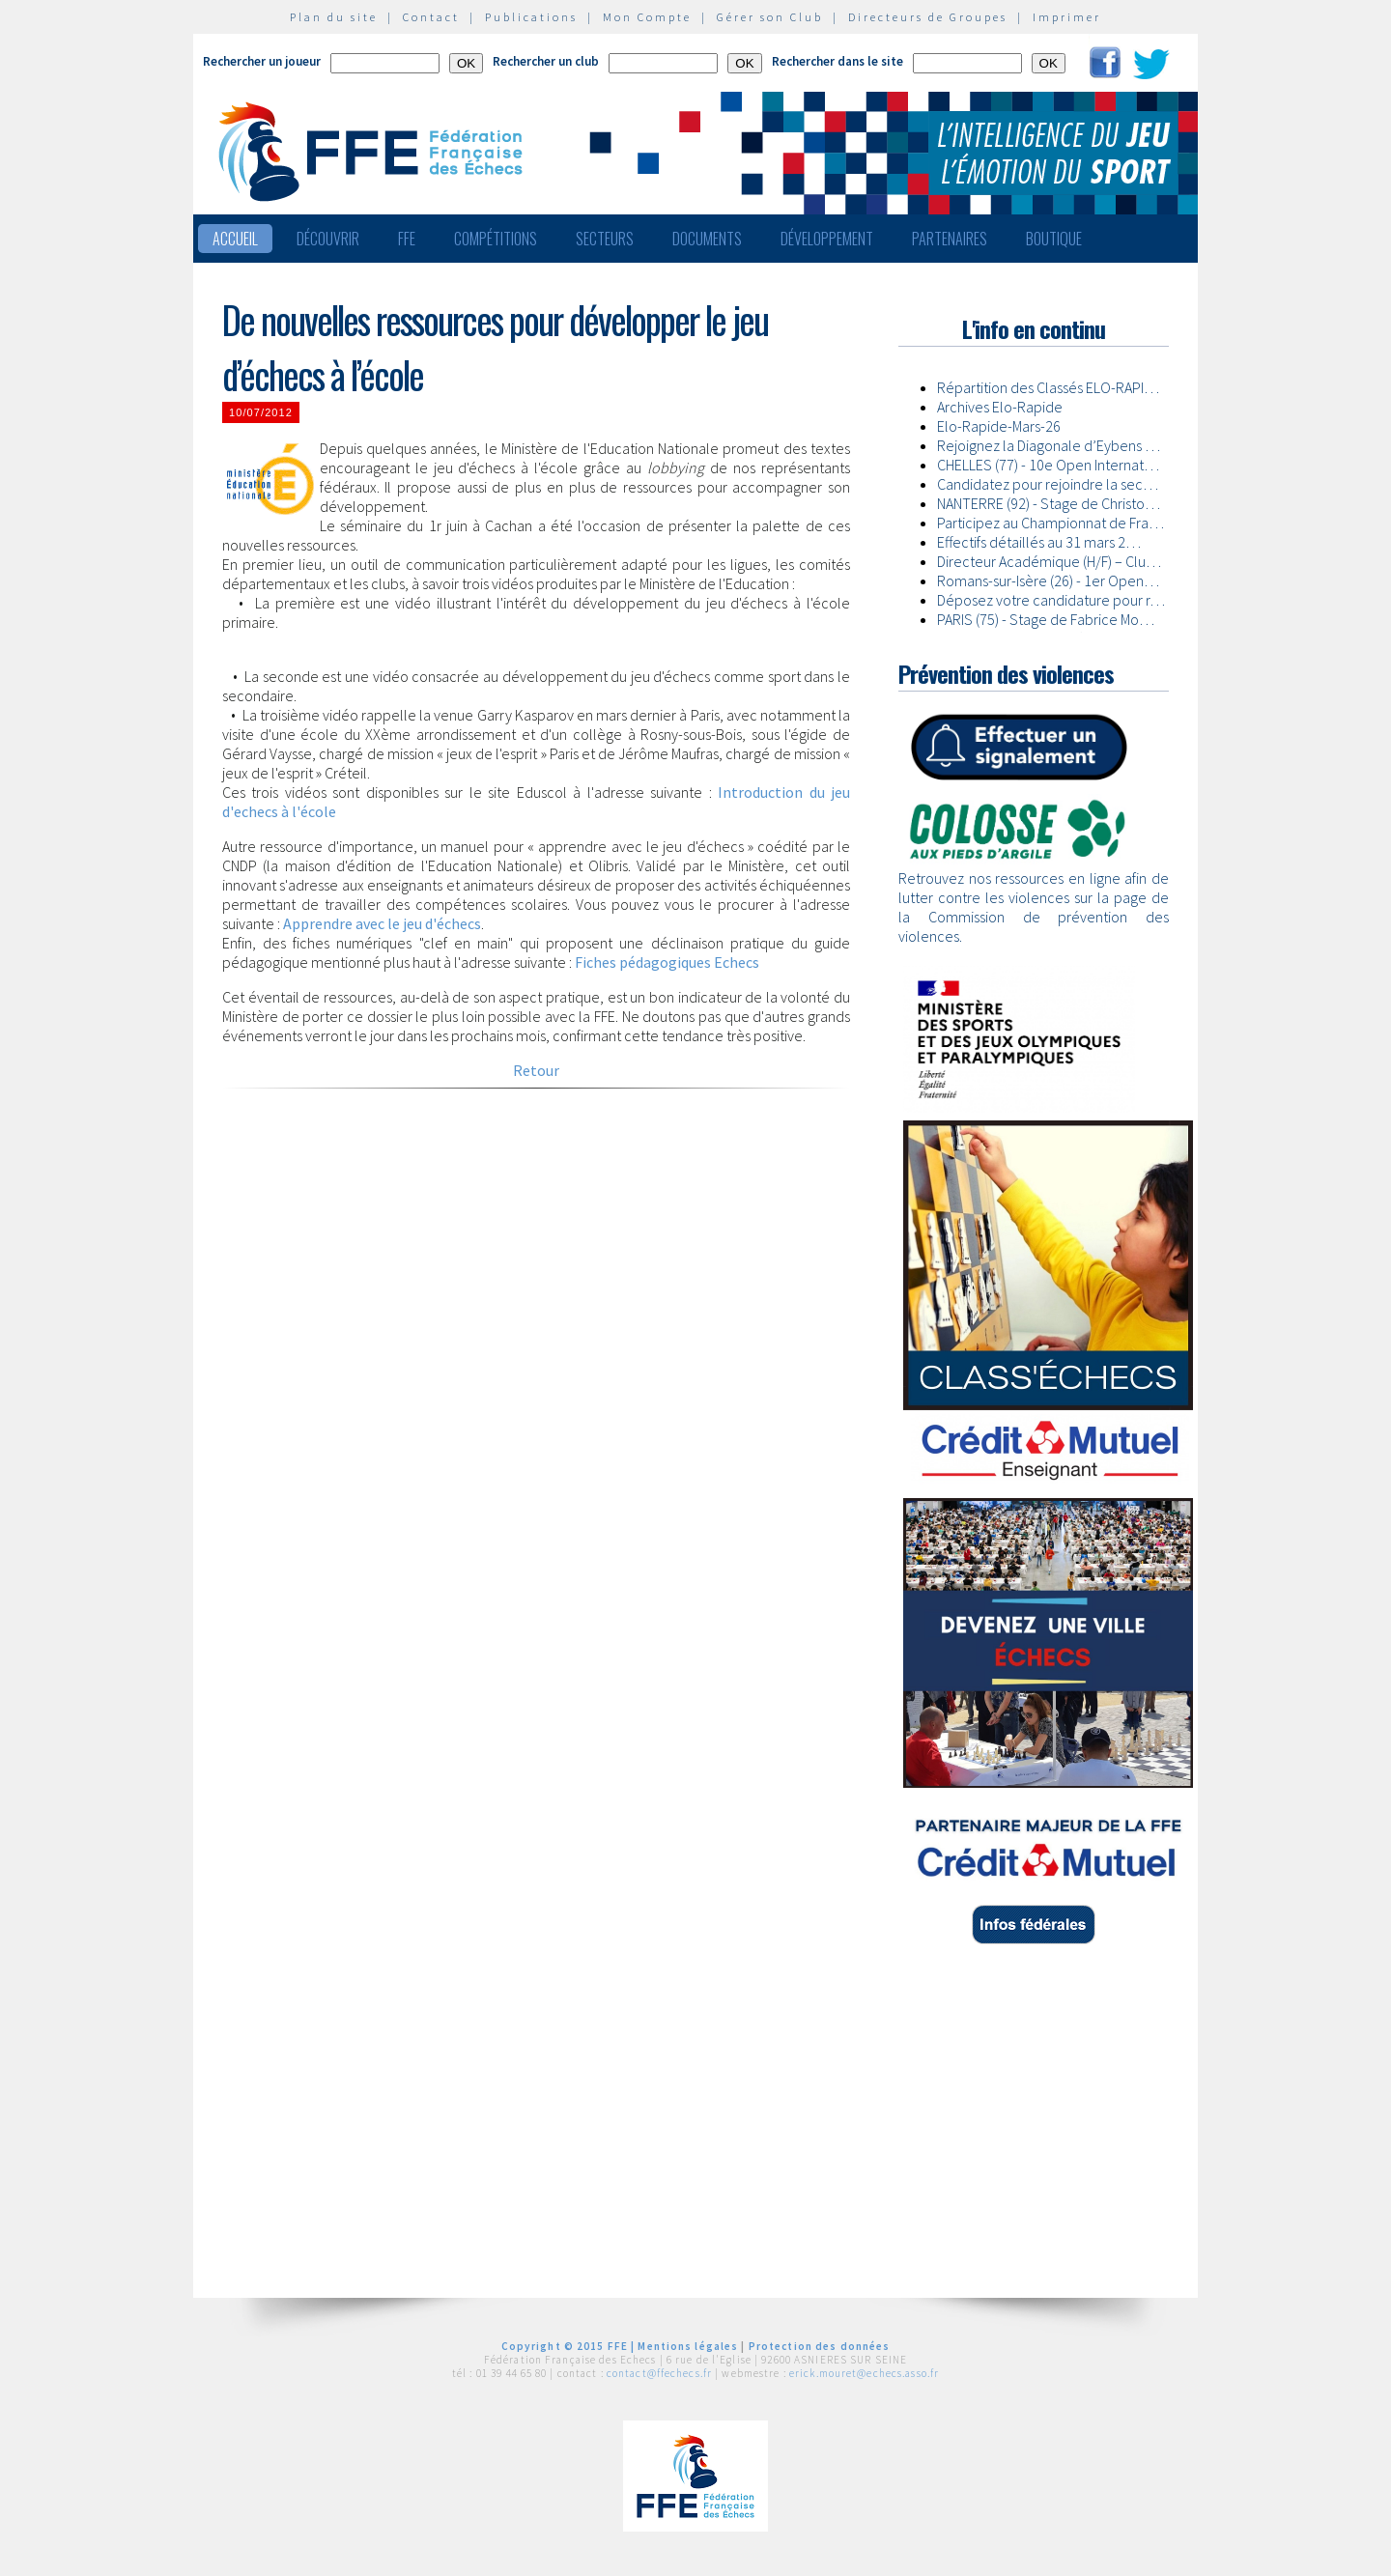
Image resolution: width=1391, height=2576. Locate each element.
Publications (531, 17)
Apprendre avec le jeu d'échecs (382, 923)
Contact (431, 17)
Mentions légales (688, 2346)
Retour (536, 1070)
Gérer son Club (770, 17)
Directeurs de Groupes (928, 17)
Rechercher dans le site (837, 61)
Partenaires (949, 238)
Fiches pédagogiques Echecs (667, 962)
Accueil (235, 238)
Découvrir (328, 238)
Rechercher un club (546, 61)
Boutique (1054, 238)
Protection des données (820, 2346)
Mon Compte (647, 17)
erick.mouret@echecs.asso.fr (864, 2373)
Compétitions (495, 238)
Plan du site (334, 17)
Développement (827, 238)
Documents (707, 238)
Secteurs (605, 238)
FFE (406, 238)
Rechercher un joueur (262, 61)
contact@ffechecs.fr (659, 2373)
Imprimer (1067, 17)
